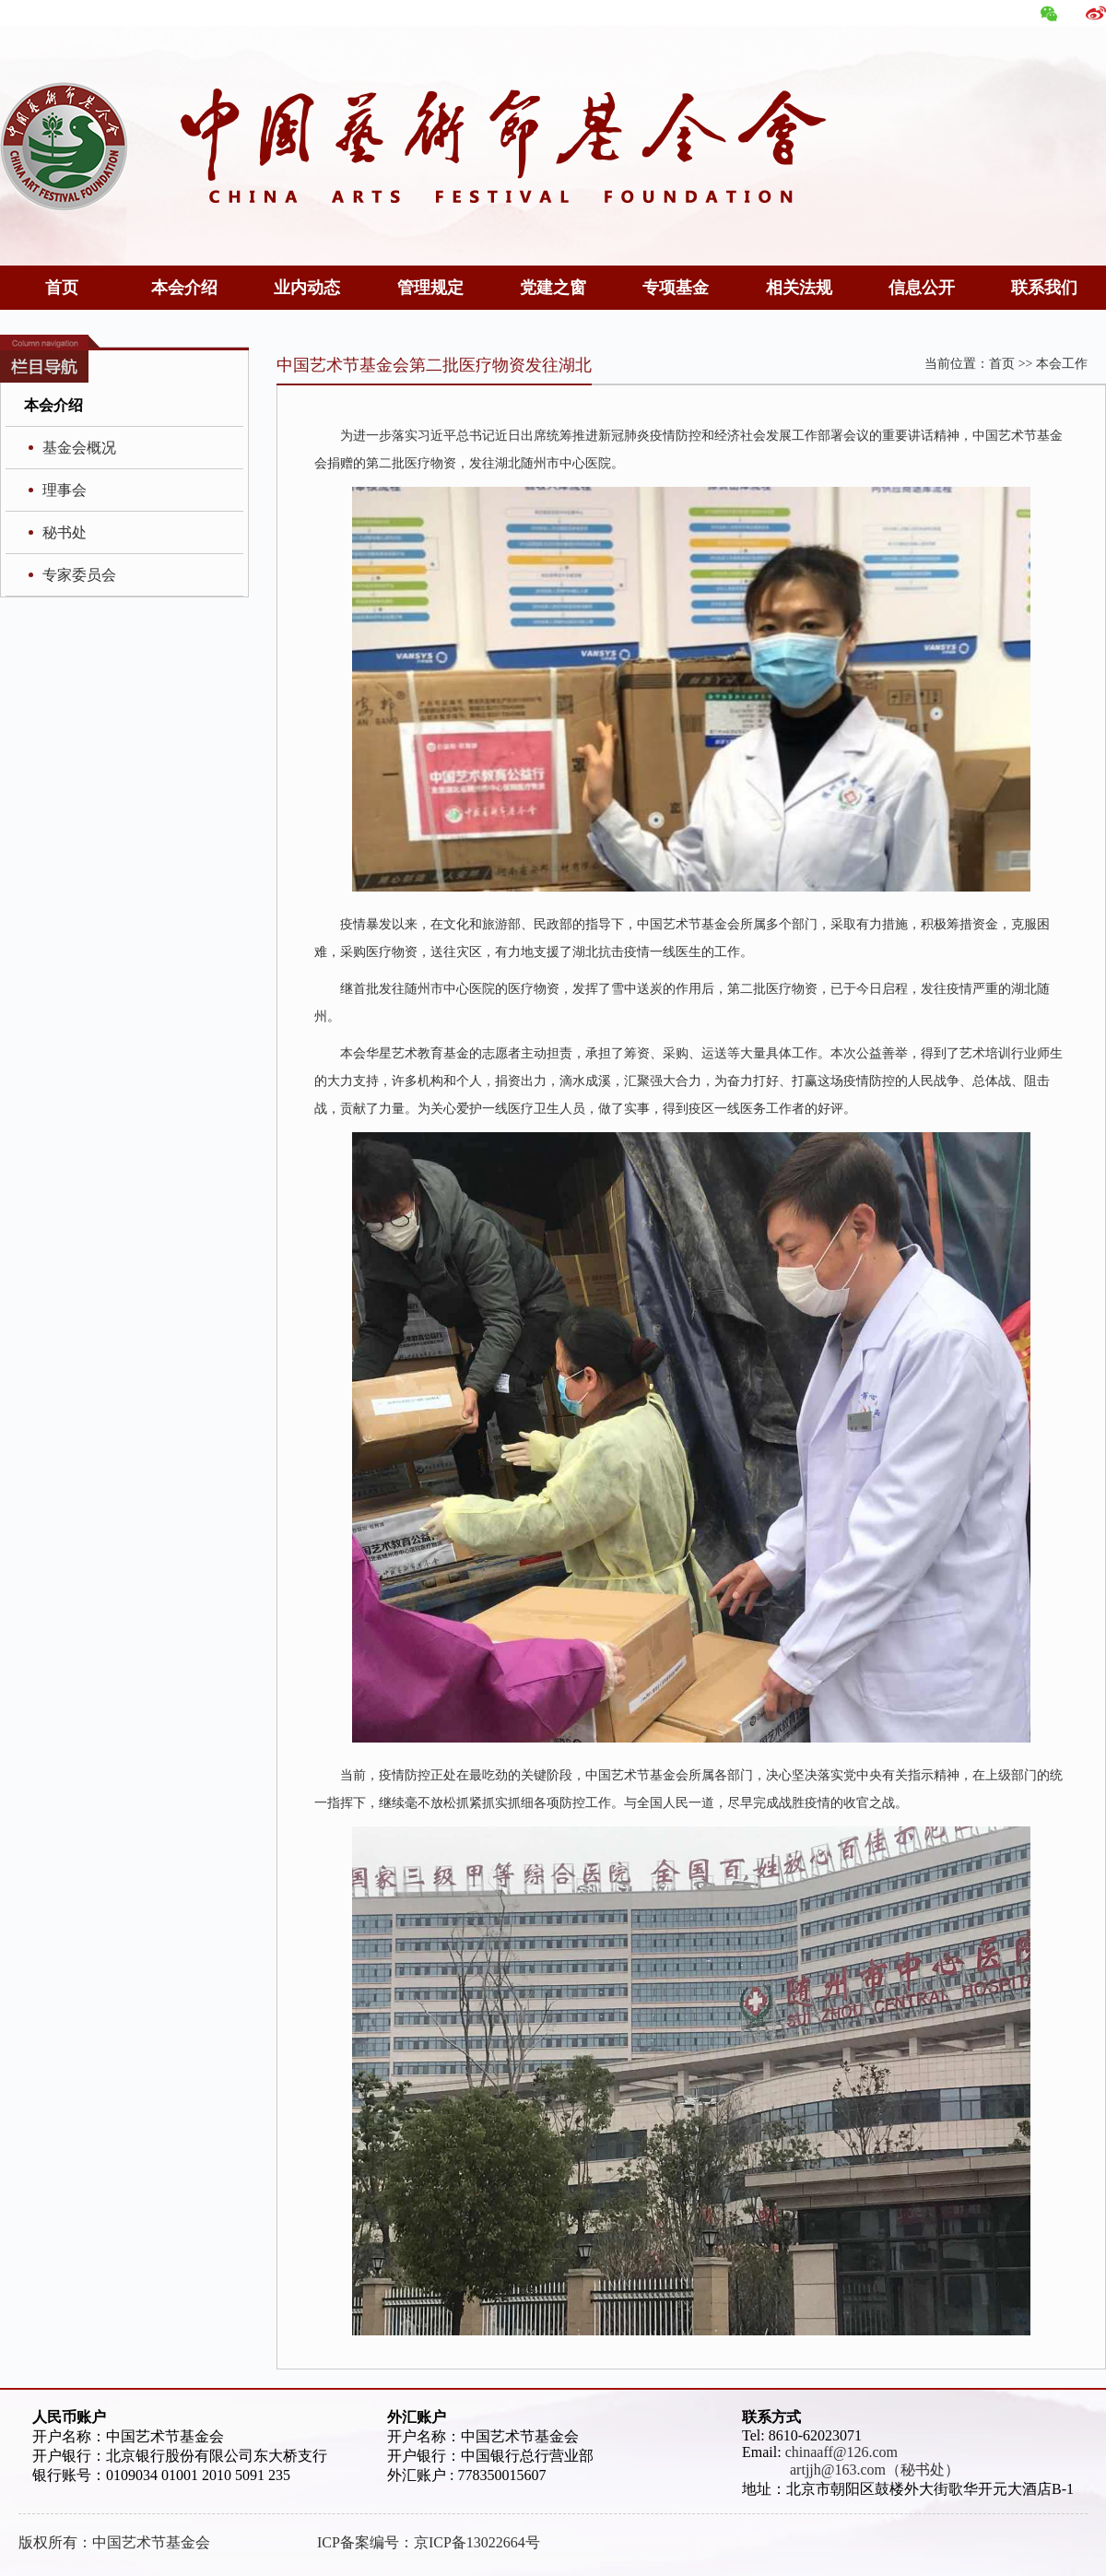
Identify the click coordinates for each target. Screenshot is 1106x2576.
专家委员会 (79, 575)
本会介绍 (184, 287)
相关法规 (799, 287)
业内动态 (307, 287)
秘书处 (64, 532)
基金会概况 (79, 447)
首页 (61, 287)
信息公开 (921, 287)
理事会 (64, 490)
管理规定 (430, 287)
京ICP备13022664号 (477, 2542)
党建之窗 (553, 287)
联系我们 (1044, 287)
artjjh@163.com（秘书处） (850, 2469)
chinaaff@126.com (841, 2452)
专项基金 (675, 287)
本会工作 (1062, 364)
